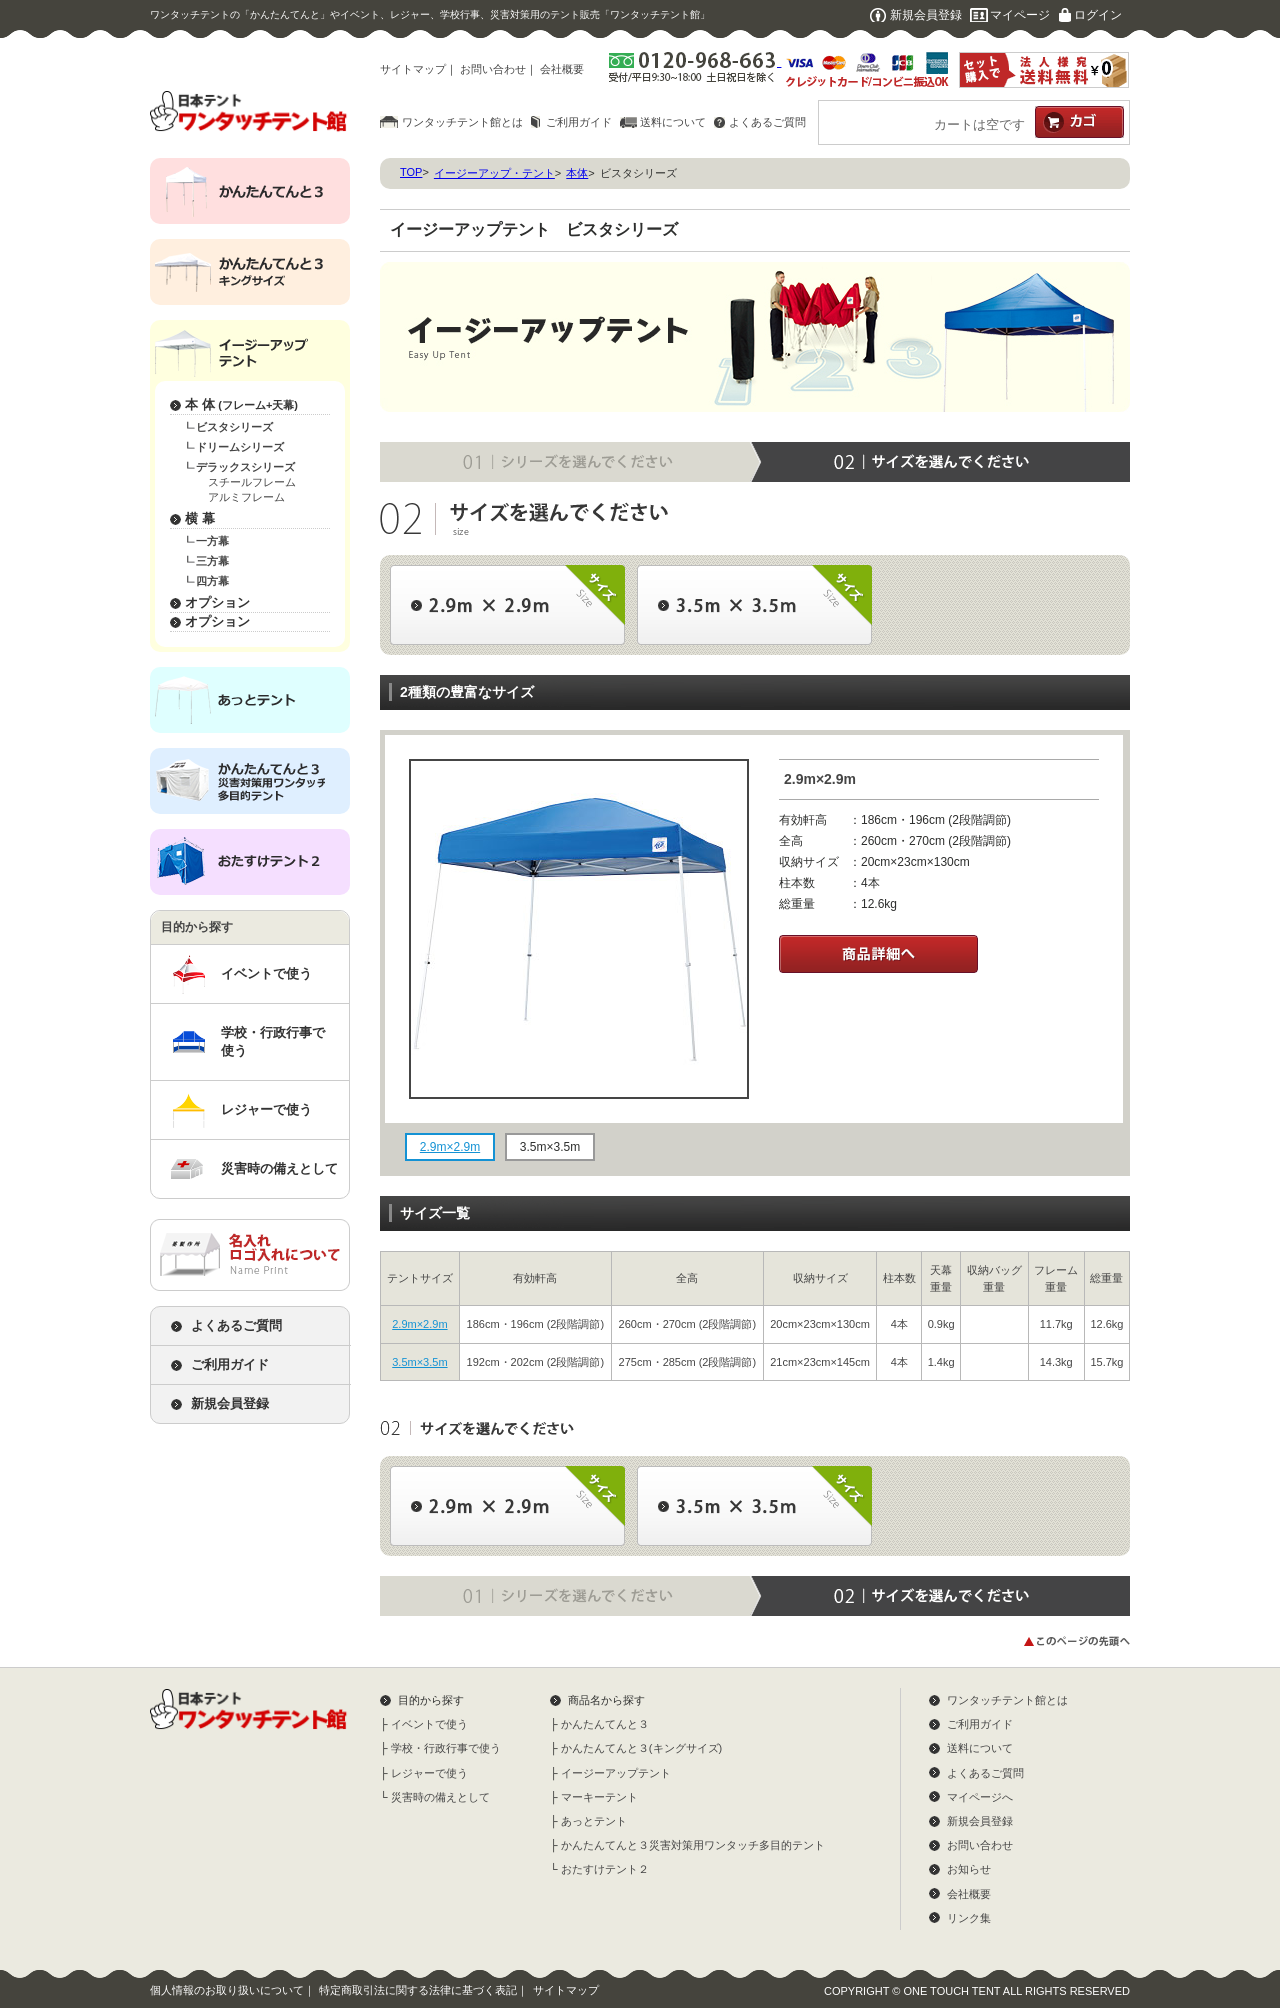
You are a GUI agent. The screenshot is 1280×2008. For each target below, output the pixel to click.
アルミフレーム (246, 497)
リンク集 (969, 1918)
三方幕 (212, 561)
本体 (577, 173)
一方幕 (212, 541)
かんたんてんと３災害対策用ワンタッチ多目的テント (693, 1845)
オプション (217, 602)
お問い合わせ (493, 69)
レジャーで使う (266, 1109)
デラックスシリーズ (245, 467)
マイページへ (980, 1797)
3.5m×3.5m (419, 1362)
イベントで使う (266, 973)
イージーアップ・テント (494, 173)
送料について (673, 122)
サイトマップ (413, 69)
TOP (411, 172)
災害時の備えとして (279, 1168)
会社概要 (562, 69)
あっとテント (594, 1821)
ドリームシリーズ (240, 447)
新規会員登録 (926, 15)
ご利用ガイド (579, 122)
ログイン (1098, 15)
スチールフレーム (252, 482)
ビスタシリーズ (234, 427)
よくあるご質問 (767, 122)
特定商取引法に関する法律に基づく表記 (418, 1990)
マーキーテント (599, 1797)
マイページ (1020, 15)
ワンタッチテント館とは (462, 122)
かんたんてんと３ (605, 1724)
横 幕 (200, 518)
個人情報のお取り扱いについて (227, 1990)
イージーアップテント (616, 1773)
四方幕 (212, 581)
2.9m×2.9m (419, 1324)
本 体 (241, 404)
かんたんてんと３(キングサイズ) (641, 1748)
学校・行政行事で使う (273, 1041)
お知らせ (969, 1869)
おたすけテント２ (605, 1869)
